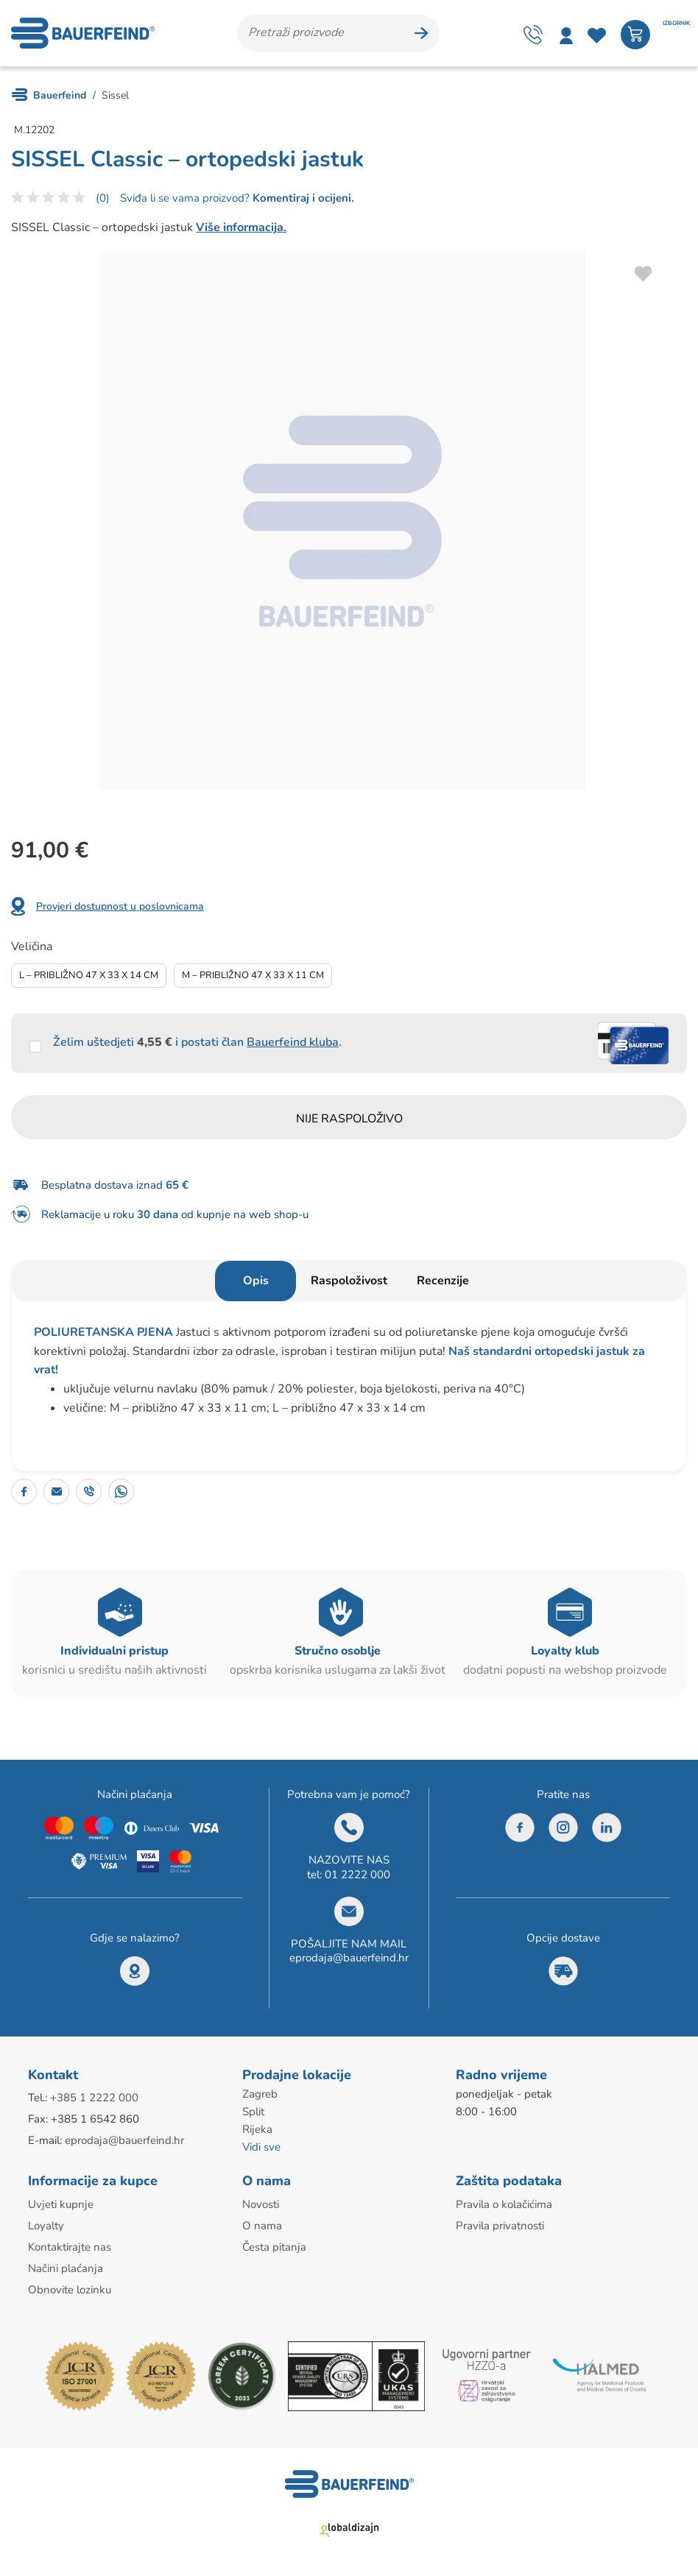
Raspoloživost (349, 1281)
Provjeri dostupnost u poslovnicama (120, 906)
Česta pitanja (274, 2247)
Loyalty (46, 2225)
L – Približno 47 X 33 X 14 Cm (88, 975)
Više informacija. (241, 227)
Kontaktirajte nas (69, 2247)
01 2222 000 (357, 1874)
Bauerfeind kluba (293, 1042)
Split (253, 2111)
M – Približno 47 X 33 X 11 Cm (253, 975)
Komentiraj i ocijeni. (302, 198)
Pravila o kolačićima (504, 2204)
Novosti (260, 2204)
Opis (256, 1281)
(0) (103, 198)
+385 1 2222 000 (94, 2097)
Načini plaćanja (65, 2268)
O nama (262, 2225)
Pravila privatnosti (500, 2225)
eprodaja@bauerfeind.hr (349, 1957)
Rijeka (257, 2129)
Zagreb (260, 2094)
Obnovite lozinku (69, 2289)
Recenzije (443, 1281)
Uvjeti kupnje (61, 2204)
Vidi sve (261, 2147)
